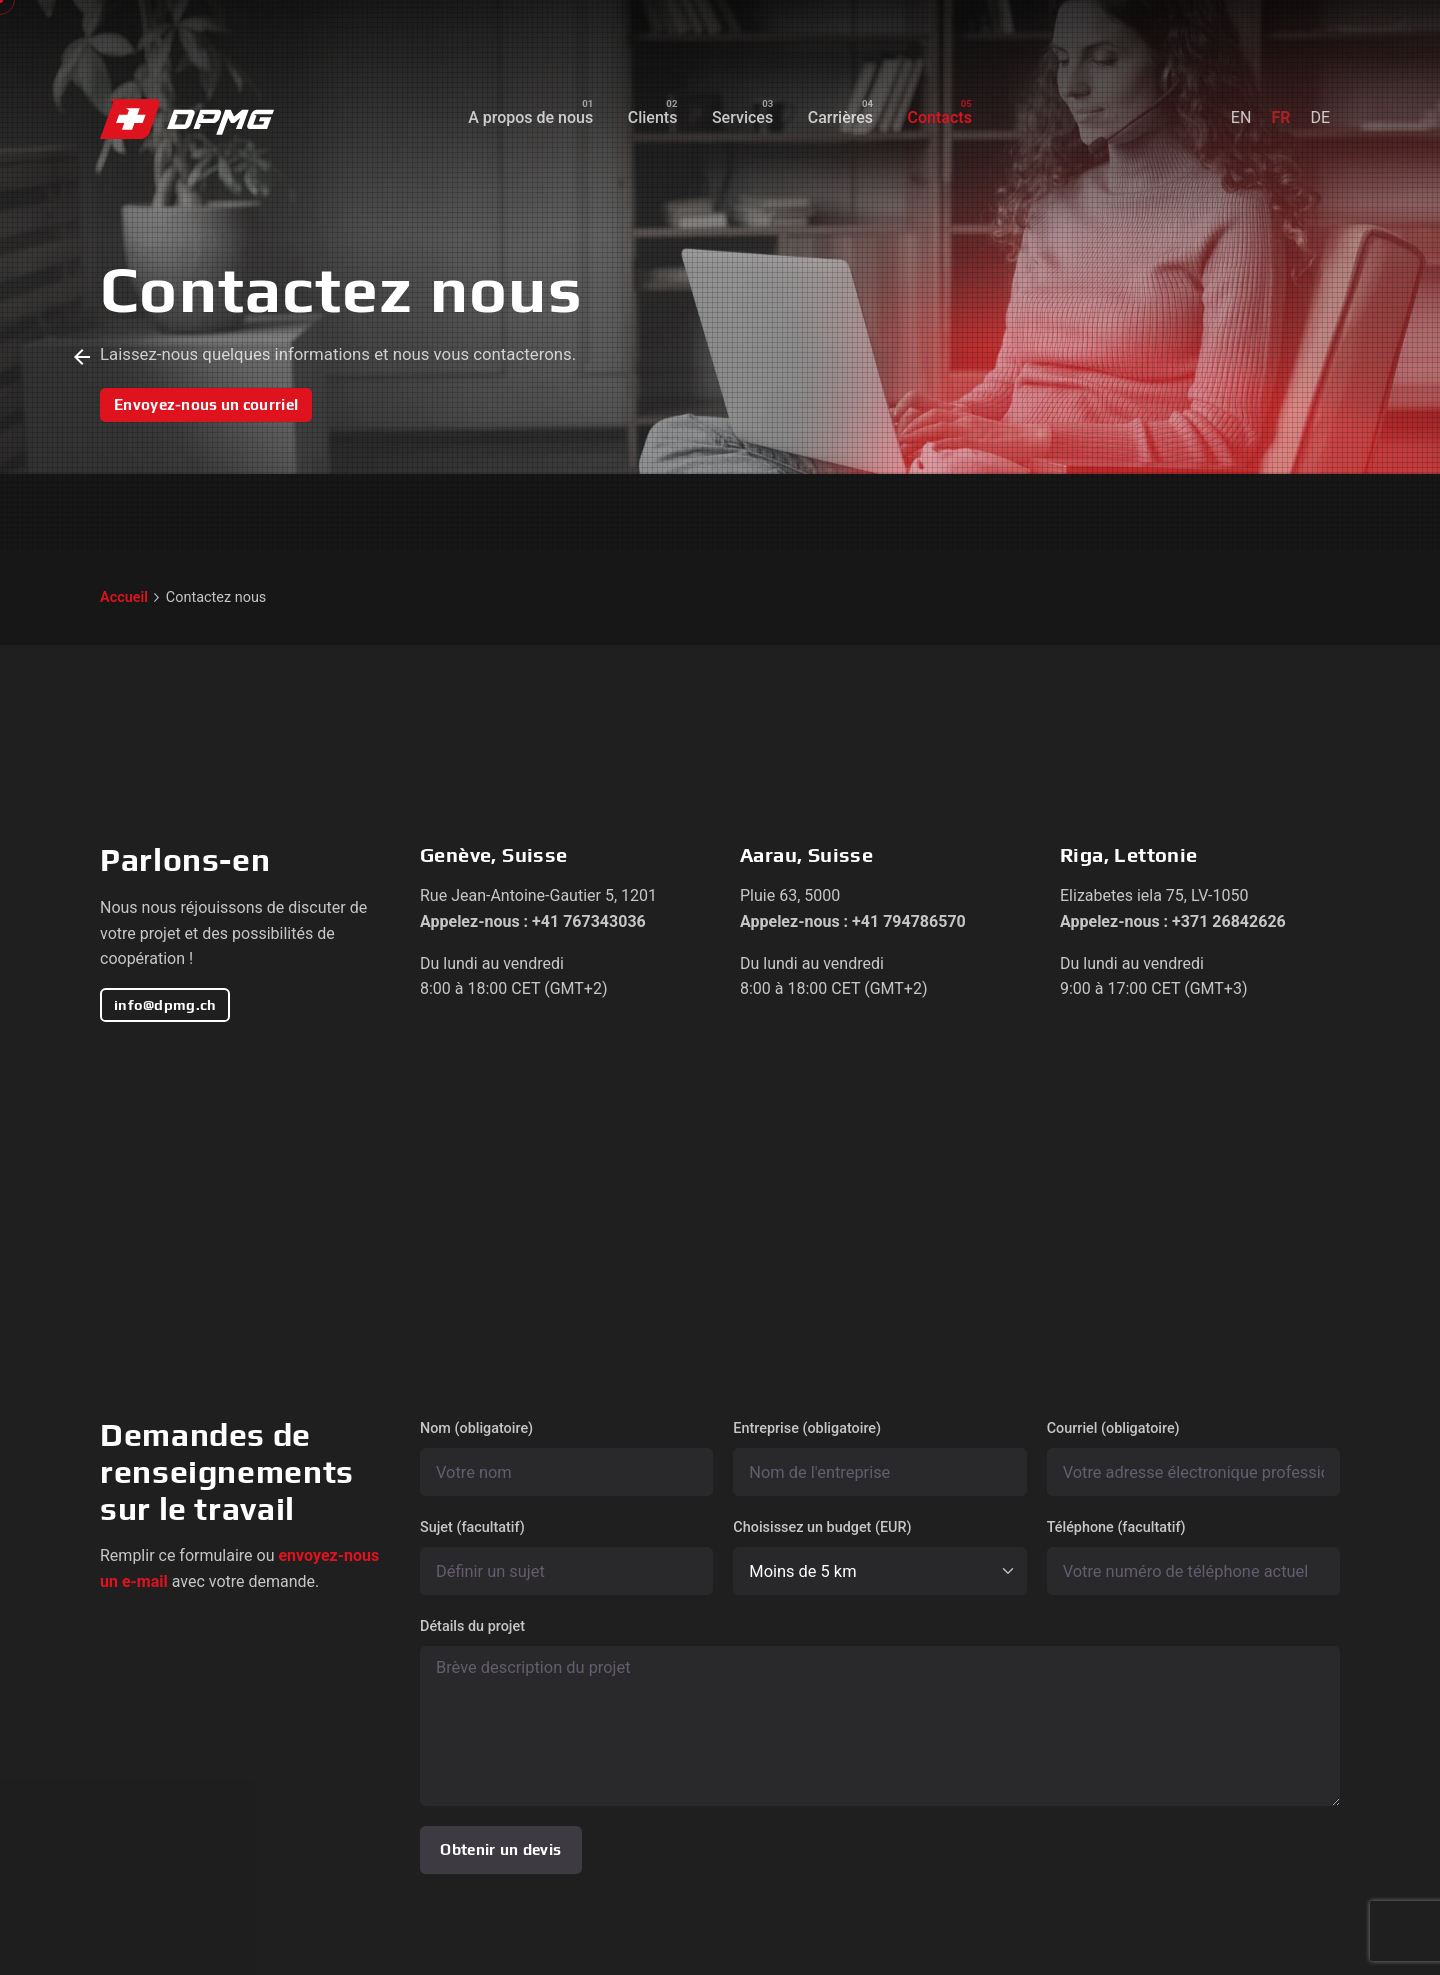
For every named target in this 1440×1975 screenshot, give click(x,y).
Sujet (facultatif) (566, 1557)
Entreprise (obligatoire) (879, 1458)
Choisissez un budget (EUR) (879, 1557)
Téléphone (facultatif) (1193, 1557)
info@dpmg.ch (165, 1005)
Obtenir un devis (500, 1849)
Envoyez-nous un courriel (206, 404)
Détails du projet (880, 1712)
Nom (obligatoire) (566, 1458)
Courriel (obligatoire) (1193, 1458)
